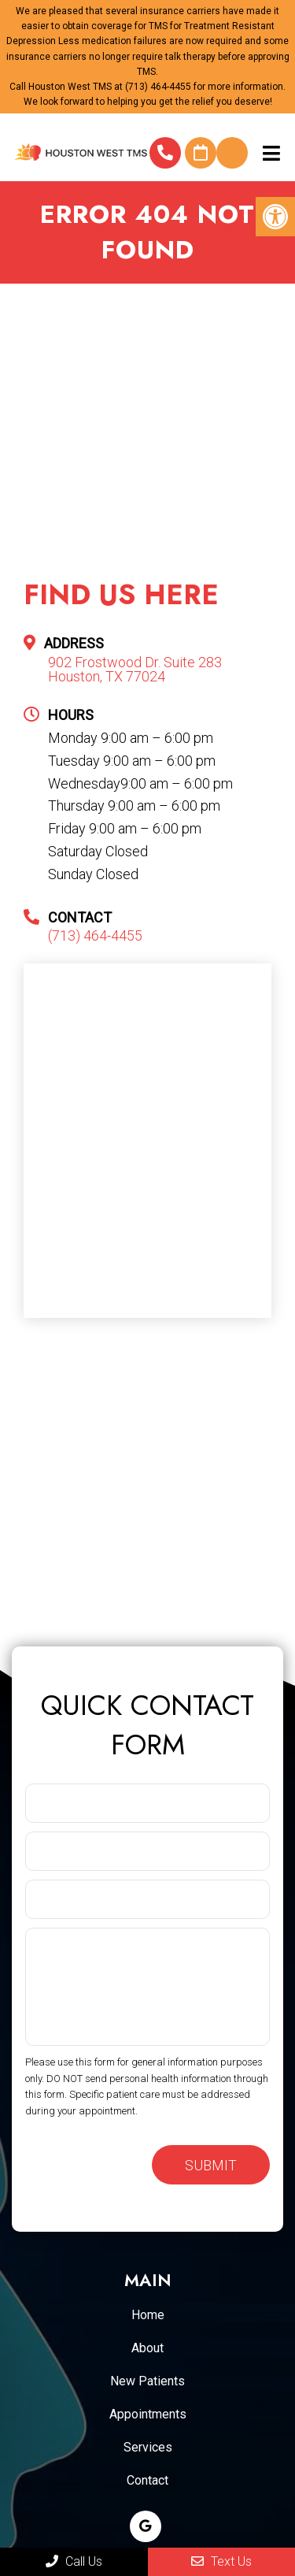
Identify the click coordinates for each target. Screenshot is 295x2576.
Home (147, 2314)
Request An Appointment (200, 153)
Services (148, 2447)
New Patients (147, 2381)
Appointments (147, 2414)
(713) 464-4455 (158, 86)
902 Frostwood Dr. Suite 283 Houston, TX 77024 (135, 669)
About (147, 2347)
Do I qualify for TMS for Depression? (232, 153)
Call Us (74, 2561)
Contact (147, 2480)
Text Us (221, 2561)
